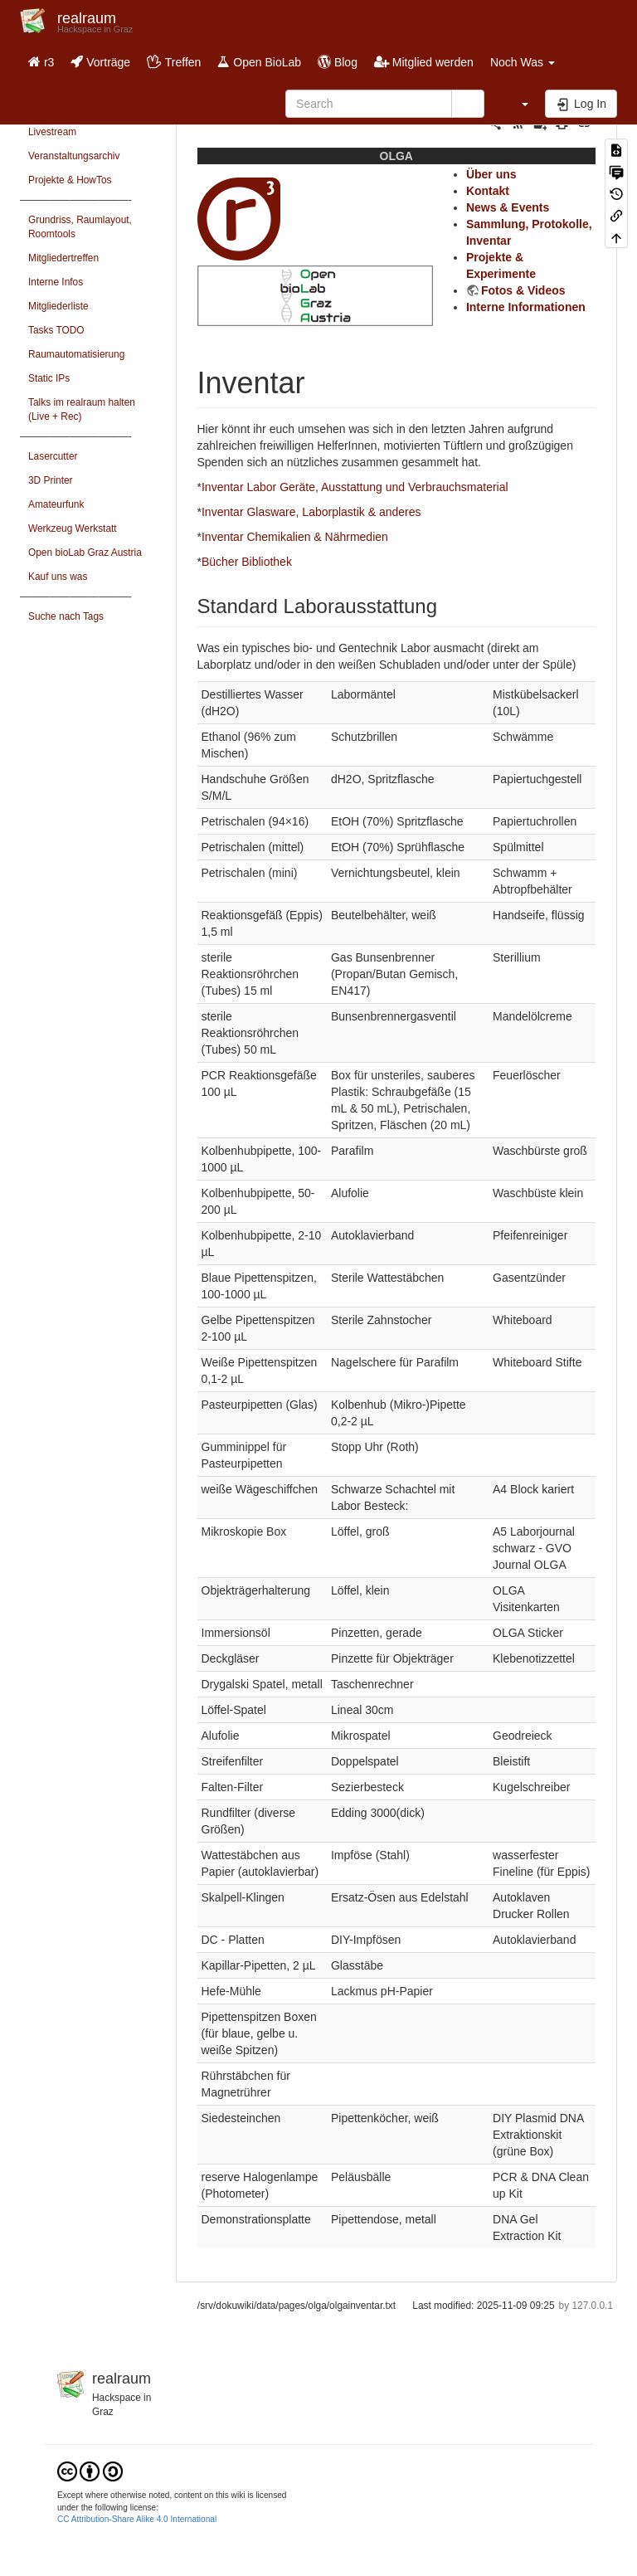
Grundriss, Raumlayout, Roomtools (80, 227)
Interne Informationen (526, 307)
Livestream (52, 132)
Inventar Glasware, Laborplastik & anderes (311, 512)
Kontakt (487, 190)
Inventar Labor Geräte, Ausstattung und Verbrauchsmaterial (355, 487)
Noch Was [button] (522, 62)
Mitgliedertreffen (63, 258)
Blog (337, 62)
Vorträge (100, 62)
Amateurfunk (56, 504)
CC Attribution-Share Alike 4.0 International (136, 2519)
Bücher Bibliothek (247, 561)
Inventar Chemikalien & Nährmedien (295, 536)
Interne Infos (55, 282)
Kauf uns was (57, 576)
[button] (517, 103)
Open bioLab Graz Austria (85, 552)
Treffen (174, 62)
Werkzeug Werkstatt (72, 528)
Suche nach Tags (66, 616)
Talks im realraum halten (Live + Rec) (81, 409)
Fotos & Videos (523, 290)
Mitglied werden (424, 62)
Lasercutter (52, 456)
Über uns (491, 174)
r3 (41, 62)
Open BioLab (259, 62)
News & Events (507, 207)
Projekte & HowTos (69, 180)
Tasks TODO (56, 330)
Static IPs (49, 378)
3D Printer (50, 480)
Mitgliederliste (58, 306)
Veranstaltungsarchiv (73, 156)
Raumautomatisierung (76, 354)
